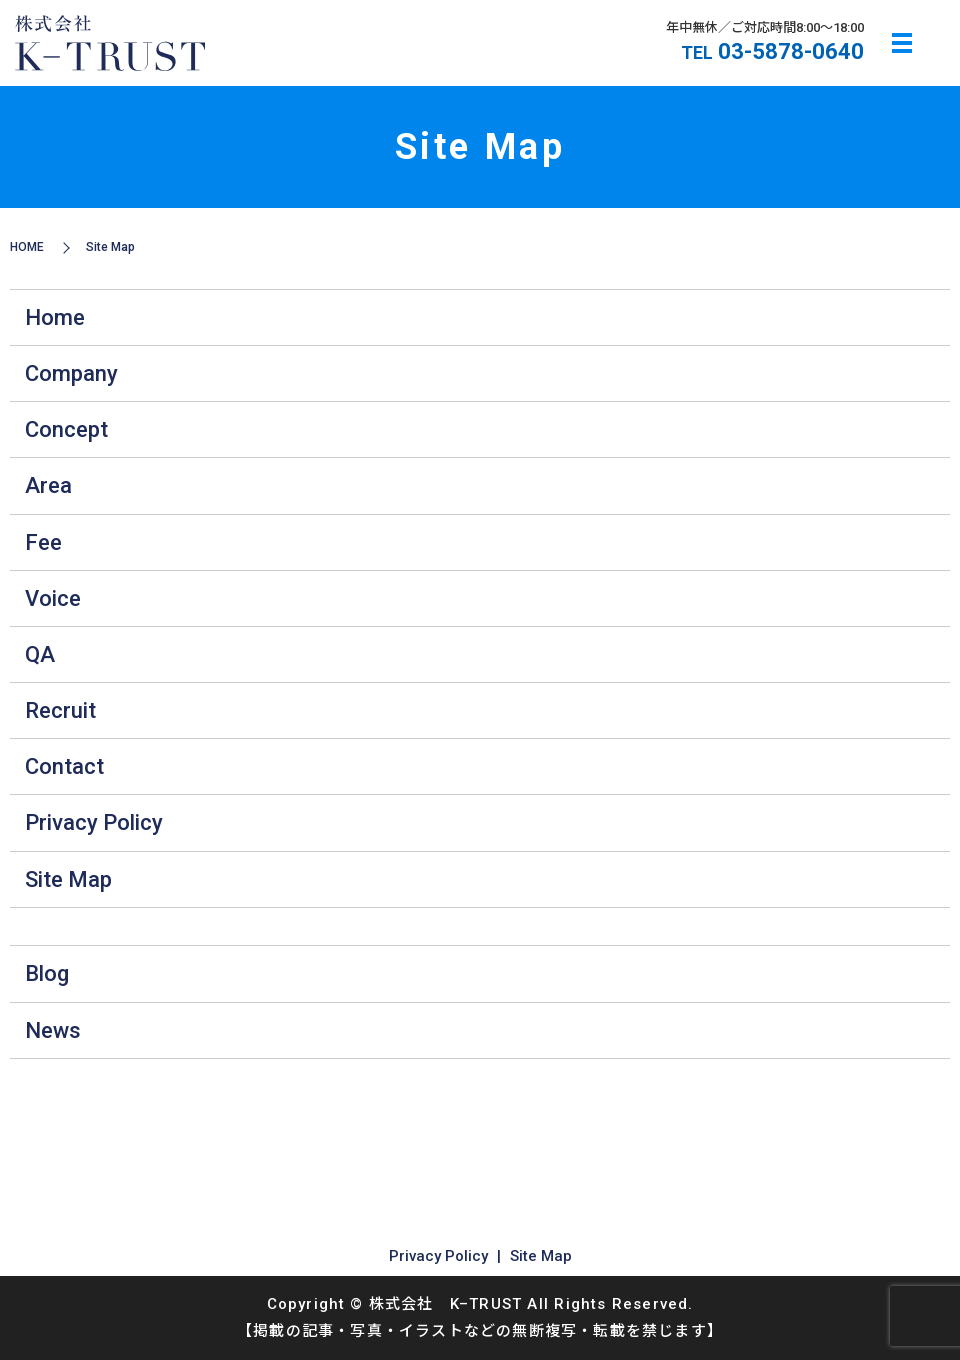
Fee (43, 542)
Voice (53, 598)
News (53, 1030)
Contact (64, 766)
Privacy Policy (94, 822)
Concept (66, 429)
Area (48, 485)
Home (55, 317)
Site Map (68, 879)
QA (40, 654)
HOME (27, 247)
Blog (47, 973)
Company (71, 373)
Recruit (60, 710)
